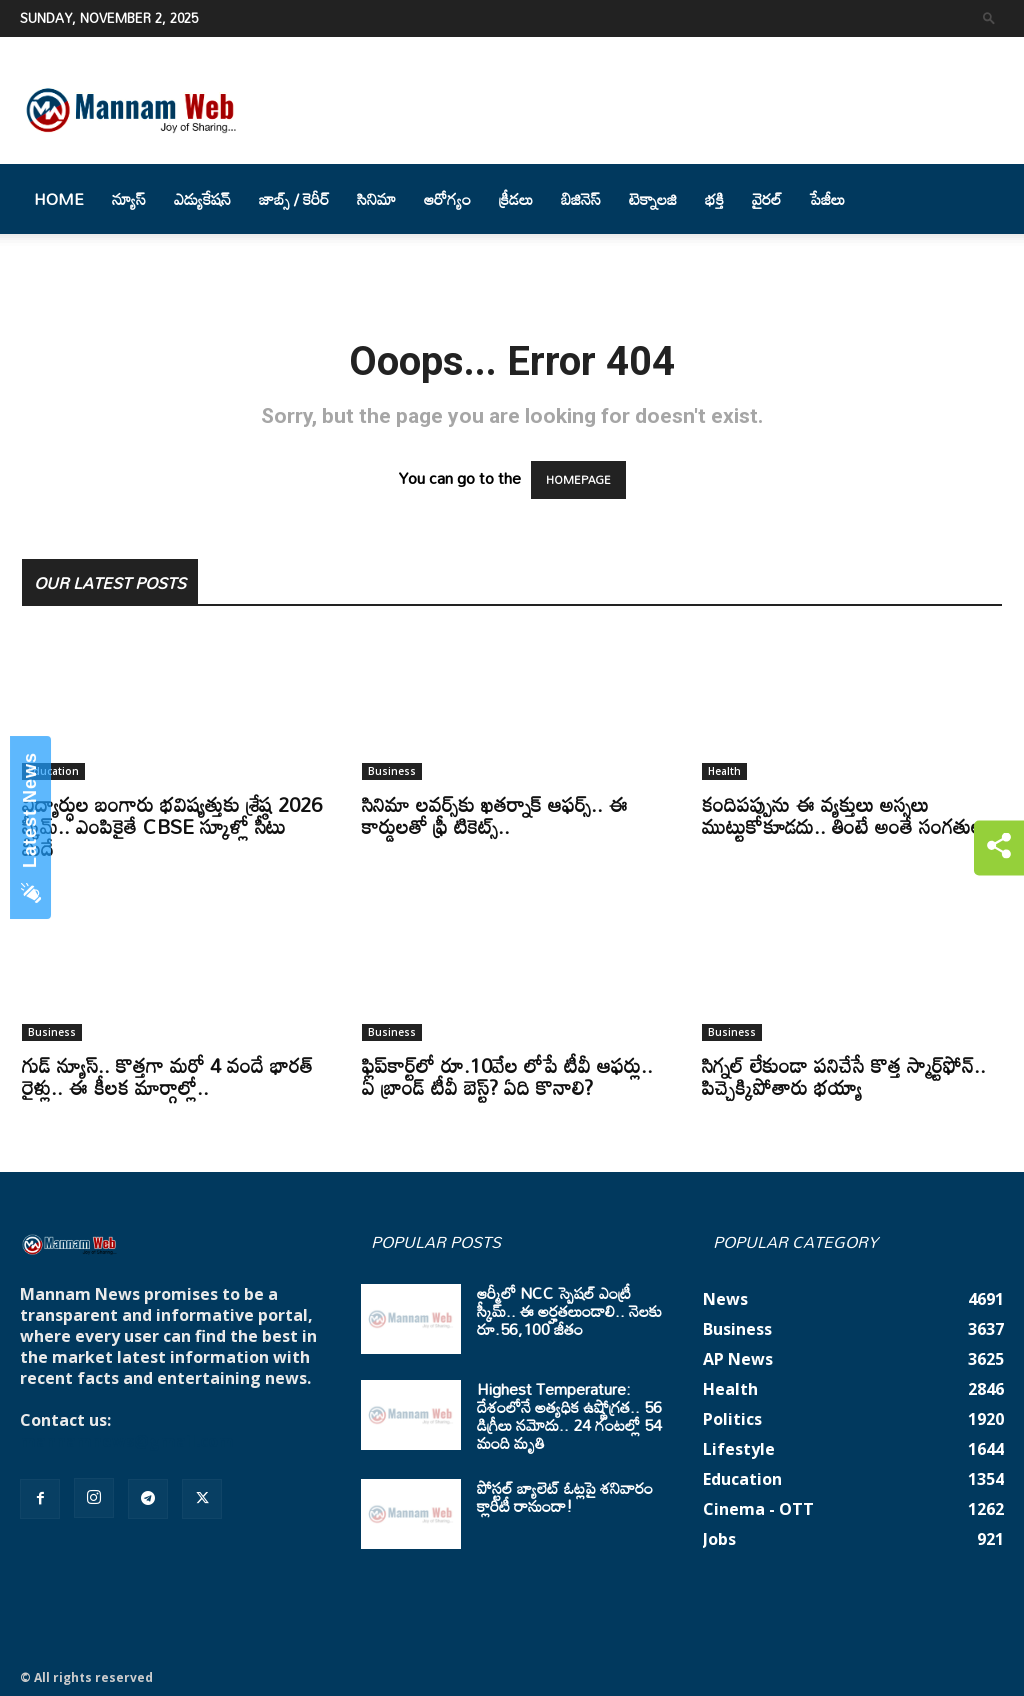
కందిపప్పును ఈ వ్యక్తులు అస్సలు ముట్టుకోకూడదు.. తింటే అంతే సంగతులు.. (851, 815)
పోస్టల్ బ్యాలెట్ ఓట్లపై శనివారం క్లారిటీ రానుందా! (565, 1497)
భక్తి (714, 199)
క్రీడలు (516, 199)
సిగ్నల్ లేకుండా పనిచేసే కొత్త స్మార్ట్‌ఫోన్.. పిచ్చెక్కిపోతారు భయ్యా (844, 1076)
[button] (989, 17)
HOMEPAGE (578, 480)
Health (724, 771)
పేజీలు (827, 199)
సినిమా (376, 199)
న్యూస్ (129, 199)
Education (53, 771)
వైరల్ (767, 199)
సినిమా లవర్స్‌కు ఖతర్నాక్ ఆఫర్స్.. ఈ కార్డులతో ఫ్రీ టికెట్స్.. (495, 815)
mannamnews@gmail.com (127, 1441)
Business (392, 771)
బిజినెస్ (581, 199)
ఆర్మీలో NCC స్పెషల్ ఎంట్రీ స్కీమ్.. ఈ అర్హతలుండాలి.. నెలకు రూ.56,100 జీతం (569, 1311)
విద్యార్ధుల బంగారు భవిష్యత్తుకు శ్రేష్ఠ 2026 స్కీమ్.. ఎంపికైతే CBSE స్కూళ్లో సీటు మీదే (172, 826)
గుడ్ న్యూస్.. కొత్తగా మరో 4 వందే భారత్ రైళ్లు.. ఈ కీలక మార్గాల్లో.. (167, 1076)
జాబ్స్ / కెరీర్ (294, 199)
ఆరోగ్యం (447, 199)
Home (59, 199)
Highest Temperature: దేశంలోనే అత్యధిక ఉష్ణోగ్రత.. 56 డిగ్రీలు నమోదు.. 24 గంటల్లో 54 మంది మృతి (569, 1416)
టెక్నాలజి (653, 199)
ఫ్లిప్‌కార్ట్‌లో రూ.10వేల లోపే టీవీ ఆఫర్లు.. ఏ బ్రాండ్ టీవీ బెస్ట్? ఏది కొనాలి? (507, 1076)
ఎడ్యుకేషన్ (202, 199)
